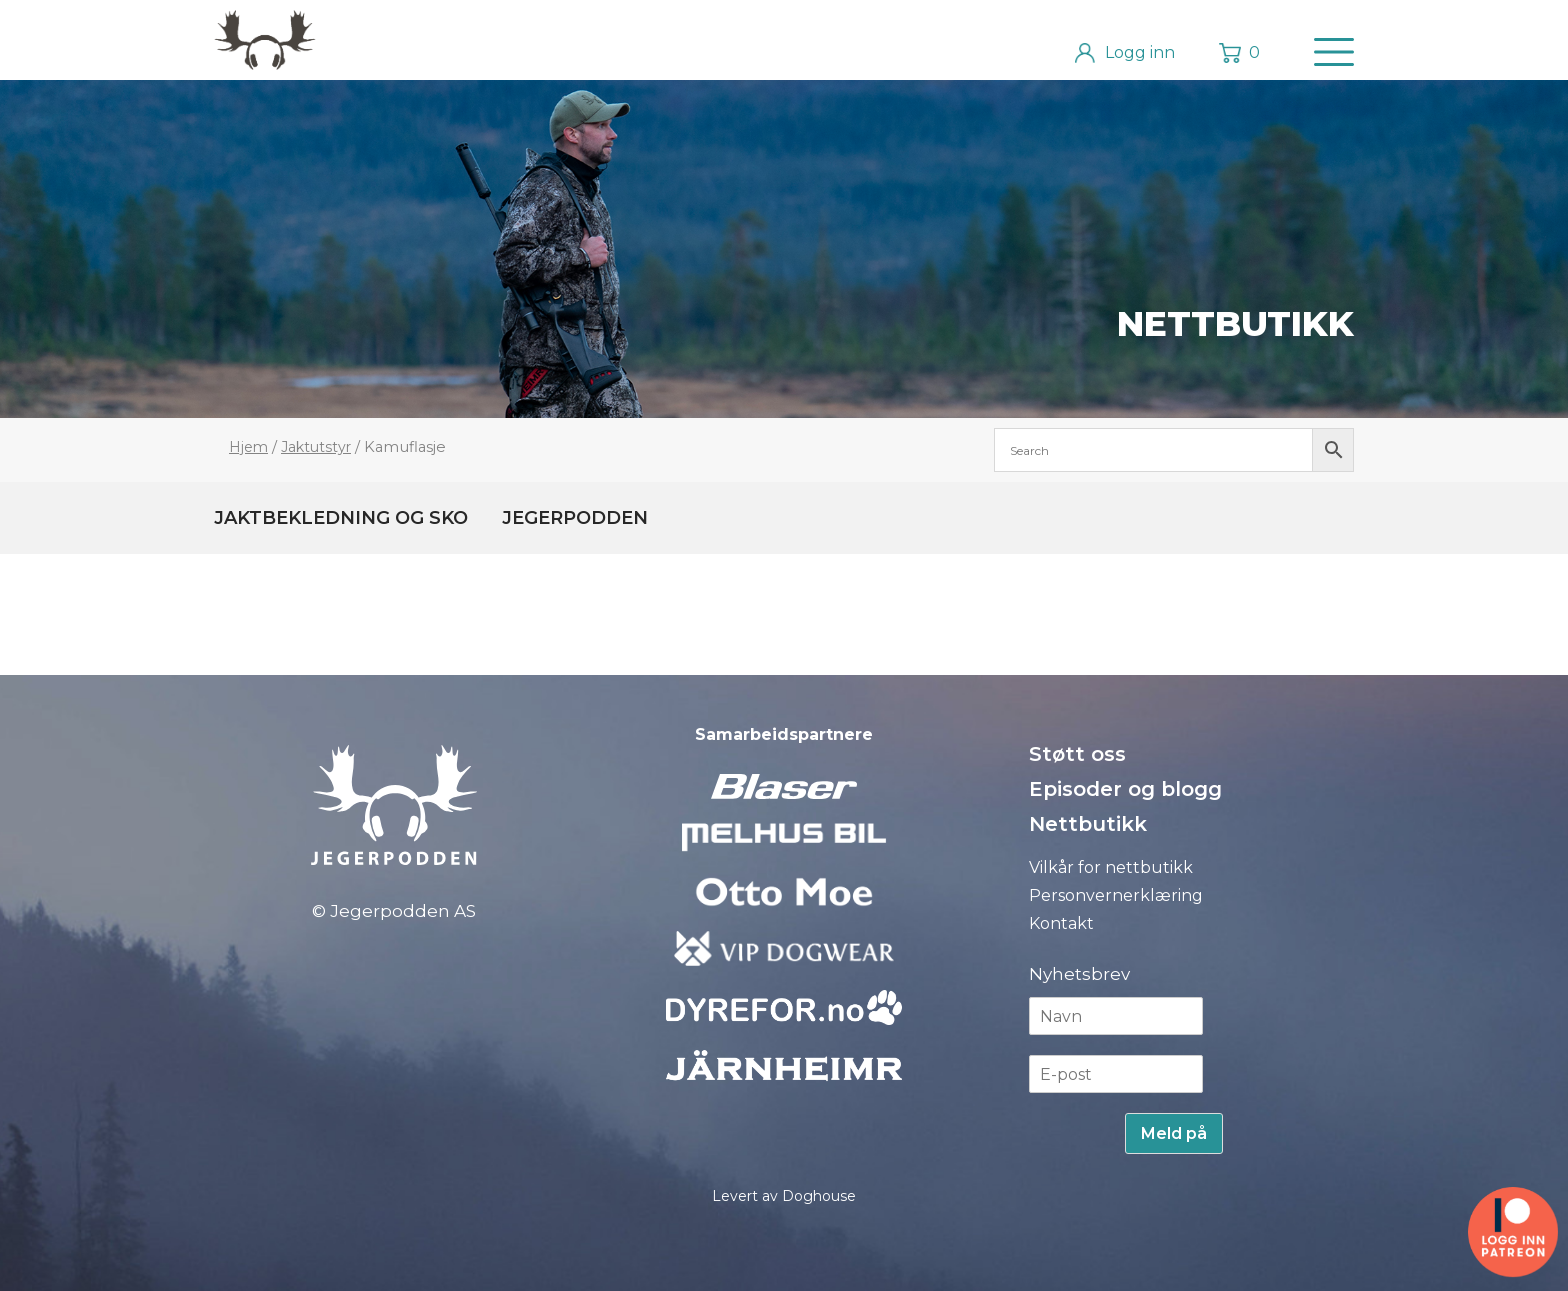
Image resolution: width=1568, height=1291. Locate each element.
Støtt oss (1077, 754)
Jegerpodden (575, 518)
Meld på (1174, 1133)
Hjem (248, 447)
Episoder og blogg (1125, 789)
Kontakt (1061, 923)
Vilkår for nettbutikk (1111, 867)
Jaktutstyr (316, 447)
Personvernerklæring (1116, 895)
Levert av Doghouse (784, 1196)
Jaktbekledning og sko (341, 518)
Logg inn (1140, 52)
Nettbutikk (1235, 323)
